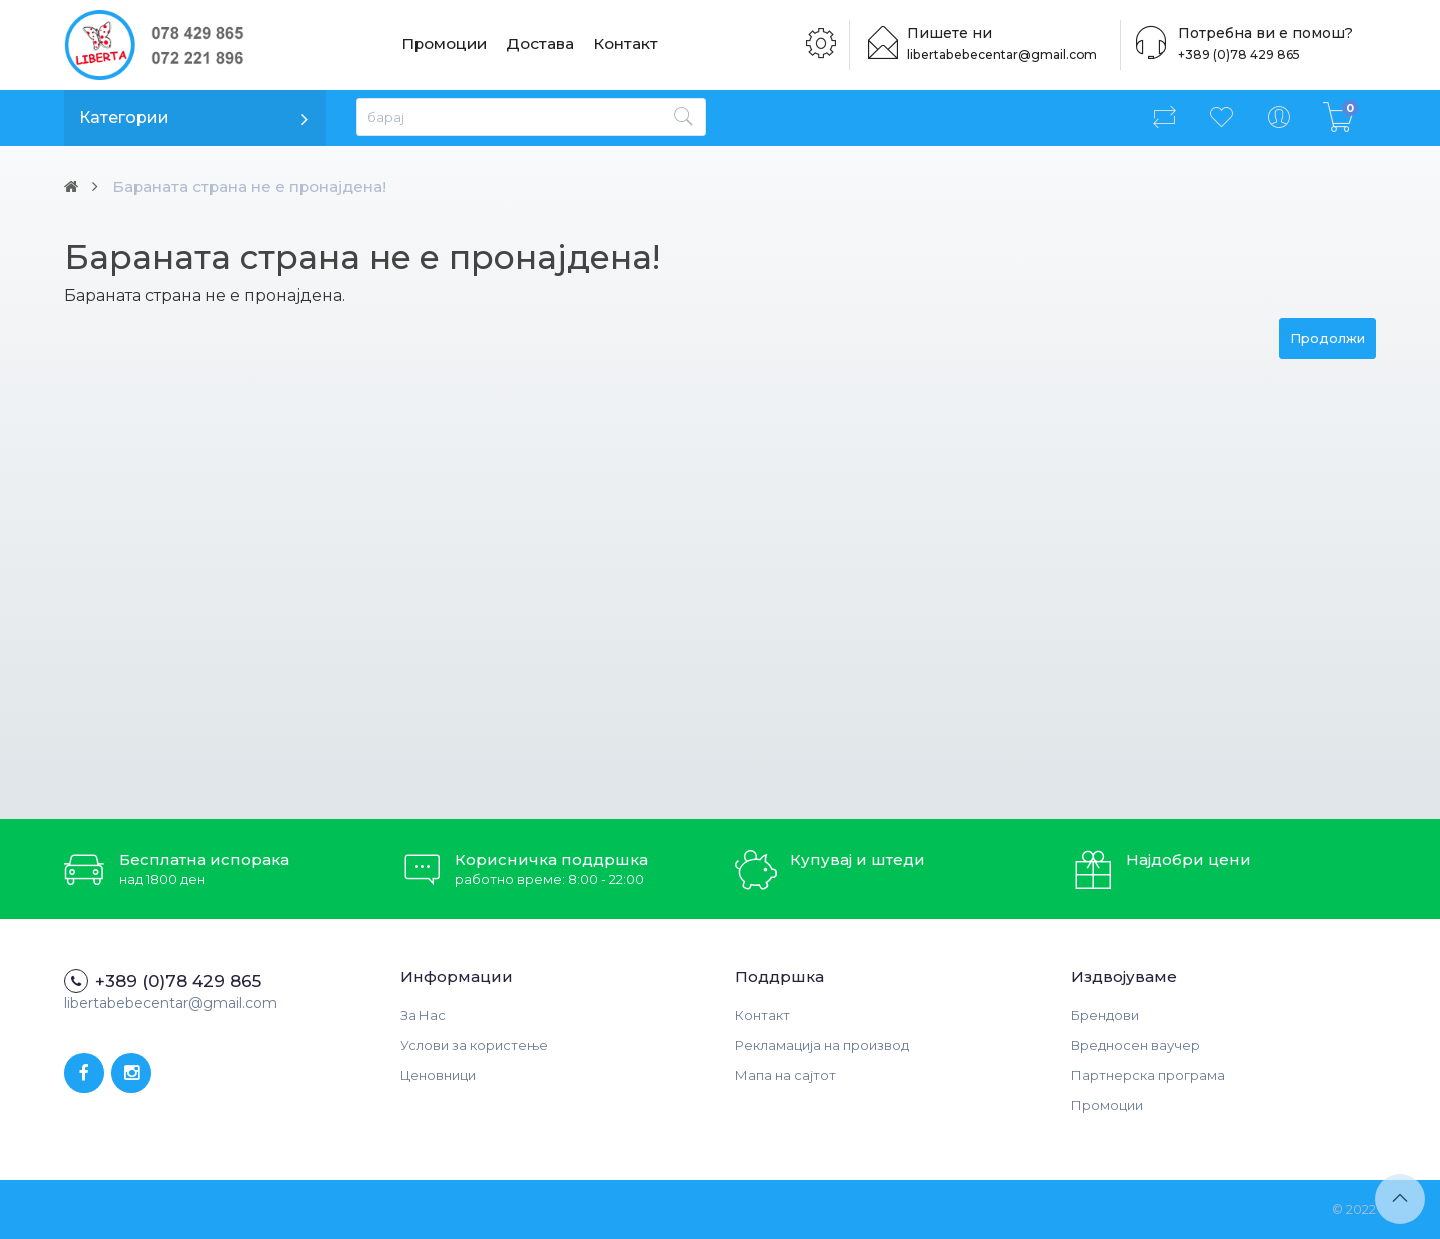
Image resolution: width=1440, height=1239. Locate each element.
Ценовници (438, 1075)
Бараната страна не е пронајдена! (259, 186)
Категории (124, 117)
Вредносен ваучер (1135, 1045)
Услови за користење (474, 1045)
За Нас (423, 1015)
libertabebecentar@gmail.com (1008, 54)
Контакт (627, 44)
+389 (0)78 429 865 (1234, 54)
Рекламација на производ (822, 1045)
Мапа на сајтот (785, 1075)
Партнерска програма (1148, 1075)
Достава (542, 44)
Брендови (1105, 1015)
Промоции (446, 44)
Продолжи (1327, 338)
